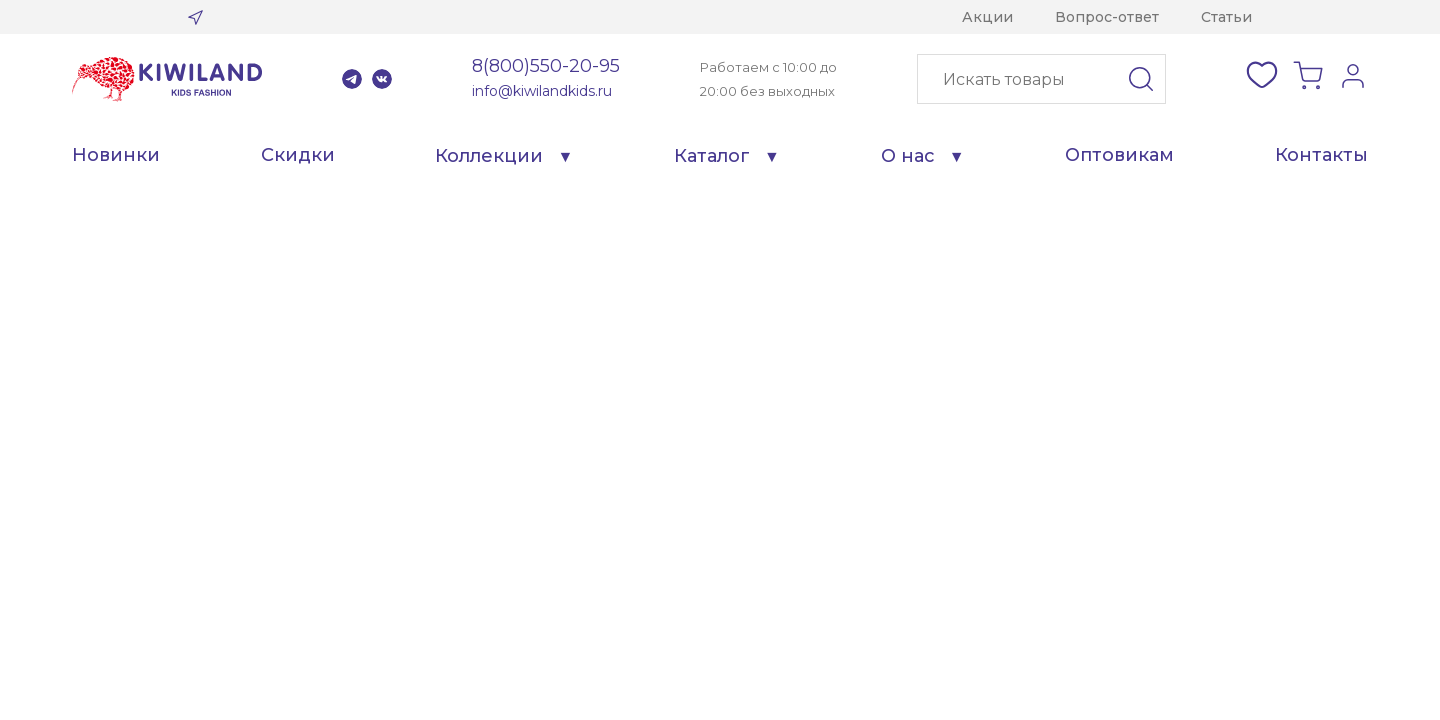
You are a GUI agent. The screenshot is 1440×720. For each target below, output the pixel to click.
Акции (987, 17)
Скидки (298, 155)
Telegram (352, 79)
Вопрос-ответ (1107, 17)
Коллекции (489, 156)
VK (382, 79)
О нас (908, 156)
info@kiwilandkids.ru (542, 91)
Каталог (712, 156)
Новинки (116, 155)
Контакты (1321, 155)
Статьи (1226, 17)
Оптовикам (1119, 155)
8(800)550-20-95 (546, 66)
